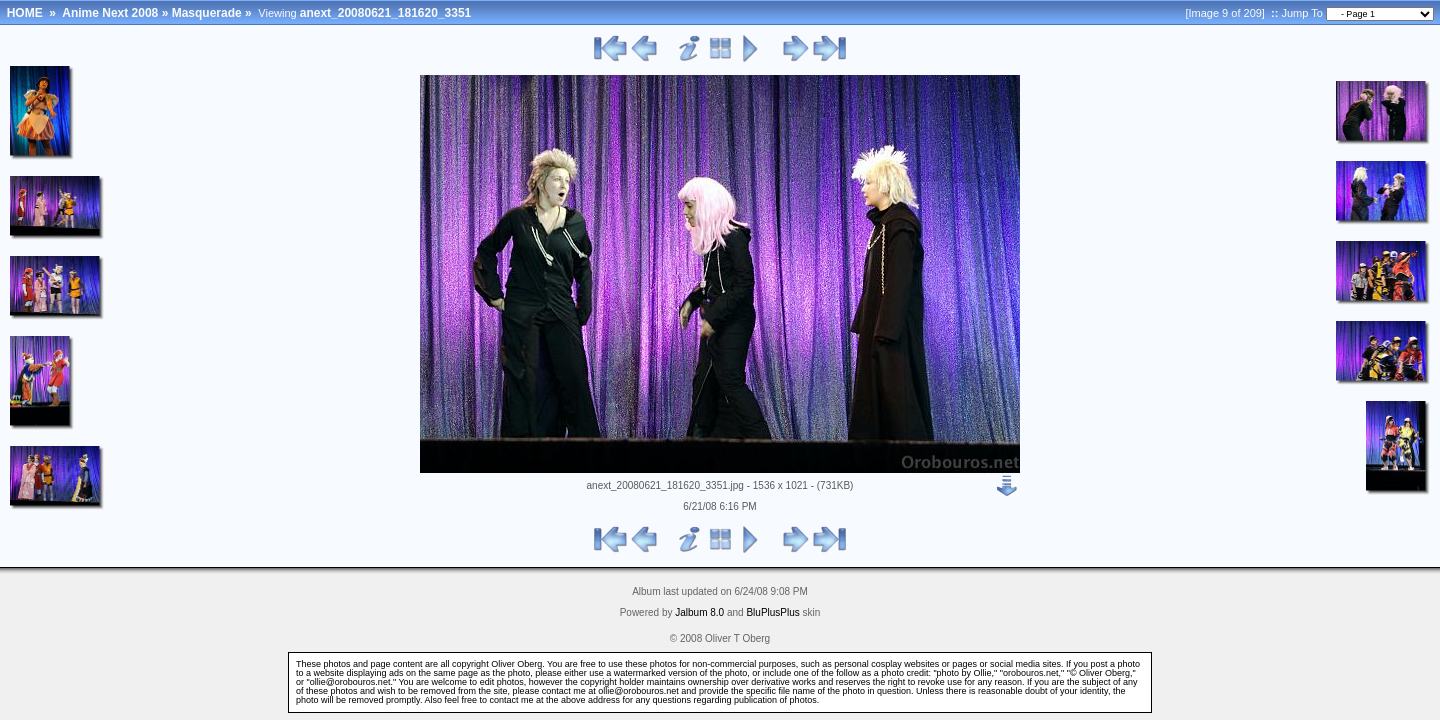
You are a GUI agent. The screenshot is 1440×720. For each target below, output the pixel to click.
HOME (25, 13)
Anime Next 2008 (110, 13)
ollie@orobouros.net (638, 691)
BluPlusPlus (772, 612)
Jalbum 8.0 (699, 612)
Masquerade (207, 13)
